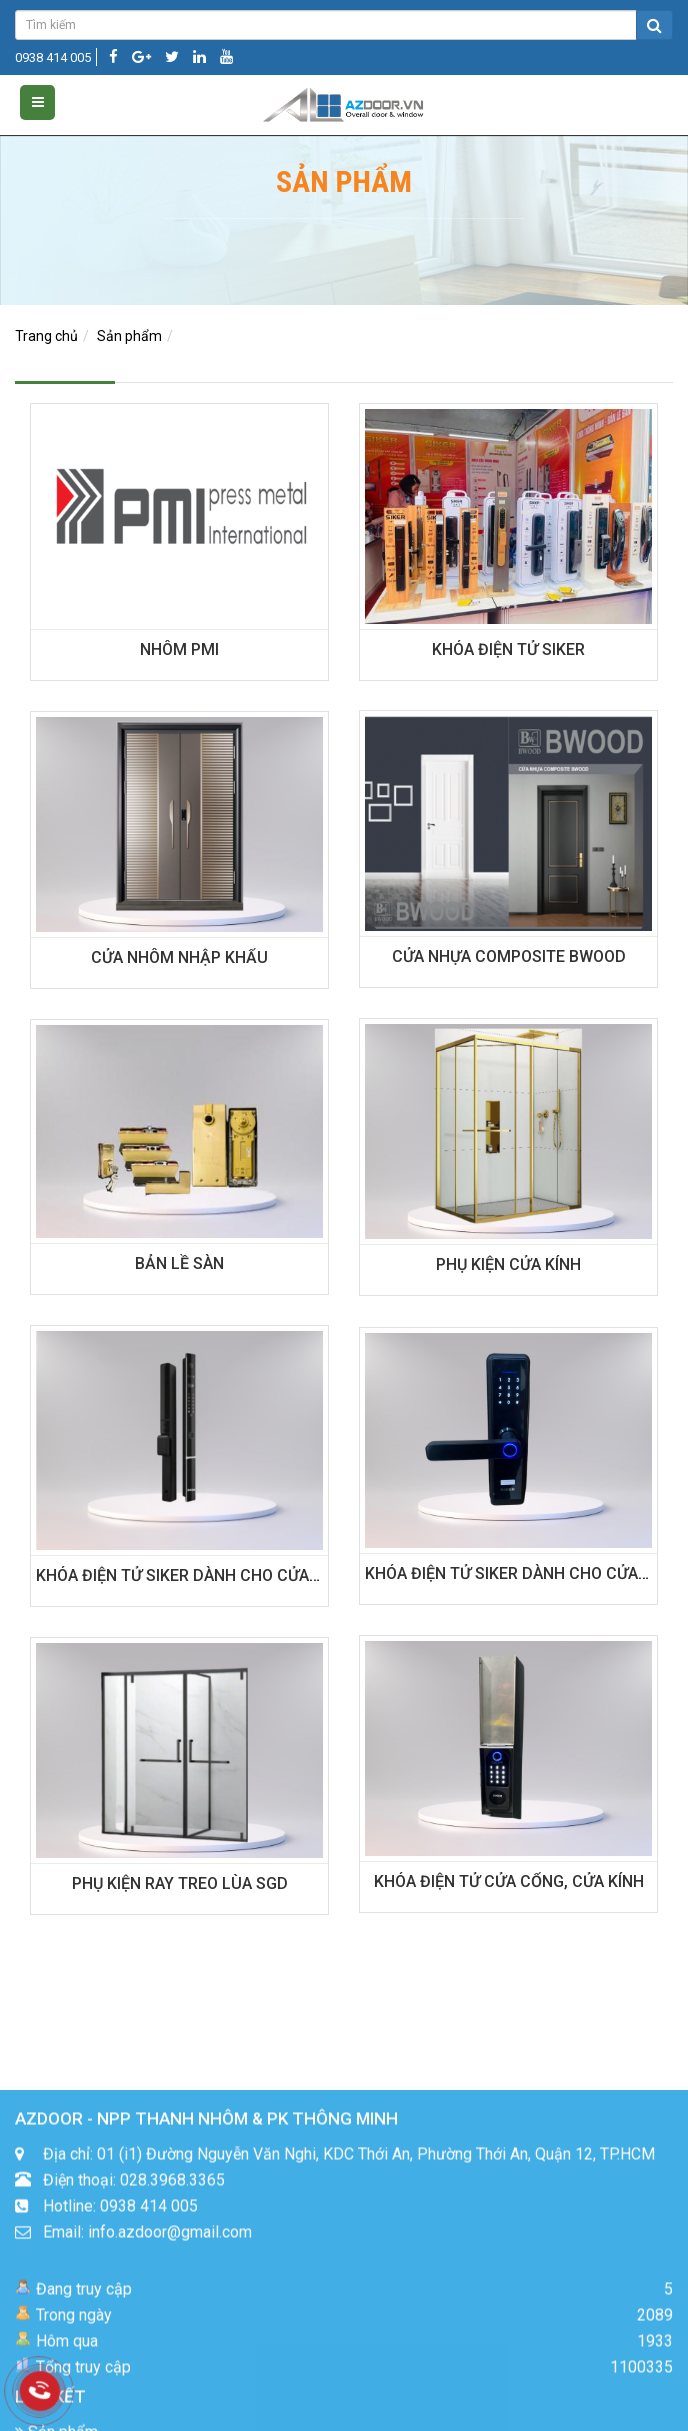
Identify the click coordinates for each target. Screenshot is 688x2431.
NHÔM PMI (179, 649)
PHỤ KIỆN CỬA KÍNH (508, 1264)
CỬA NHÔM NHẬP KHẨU (179, 957)
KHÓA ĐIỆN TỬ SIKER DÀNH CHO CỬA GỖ (514, 1573)
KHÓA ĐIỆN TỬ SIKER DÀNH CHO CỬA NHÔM (198, 1575)
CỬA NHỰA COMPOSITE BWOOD (509, 956)
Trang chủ (46, 336)
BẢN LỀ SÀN (179, 1263)
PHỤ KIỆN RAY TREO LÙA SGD (180, 1883)
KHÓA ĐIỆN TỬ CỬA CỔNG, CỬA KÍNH (509, 1881)
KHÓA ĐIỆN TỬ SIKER (508, 649)
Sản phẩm (129, 336)
